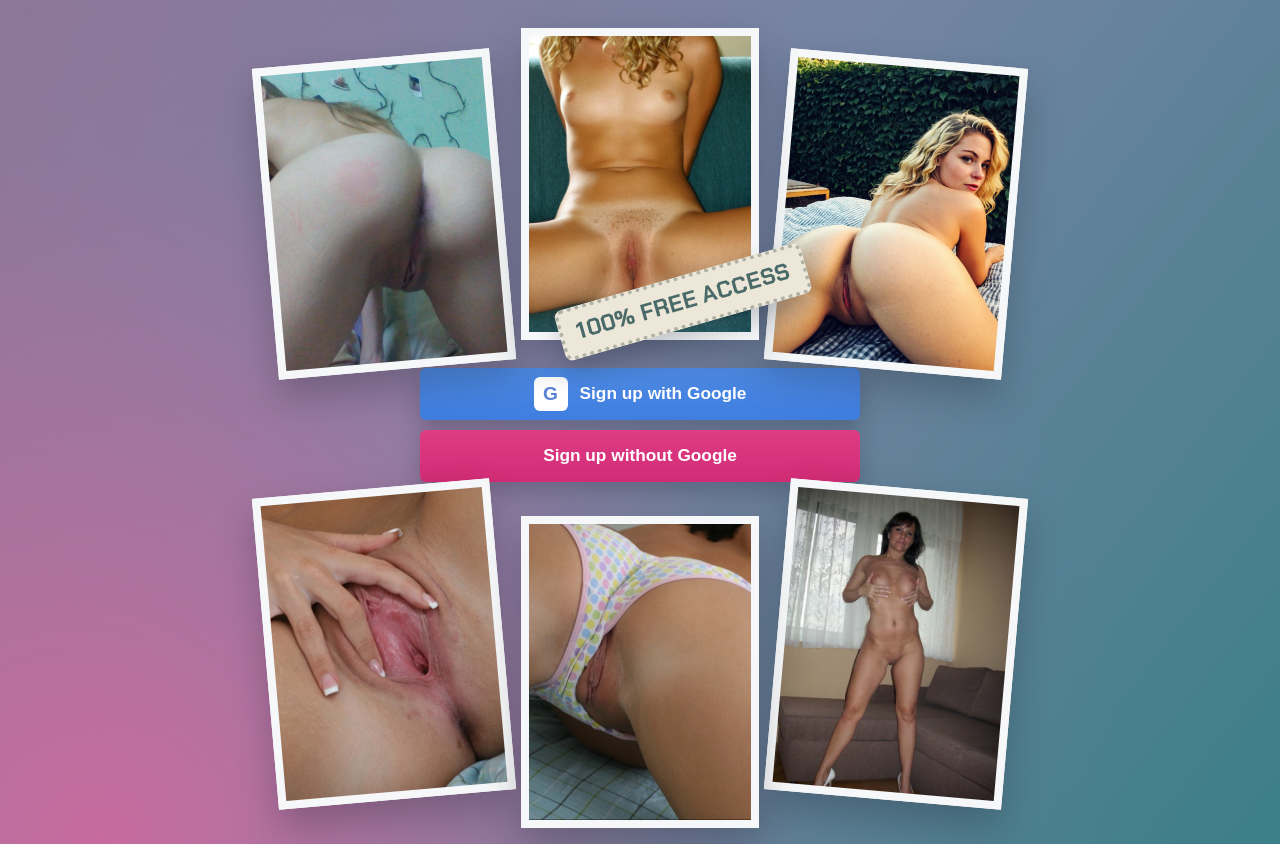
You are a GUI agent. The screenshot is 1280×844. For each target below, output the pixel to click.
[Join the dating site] (384, 214)
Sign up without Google (640, 455)
